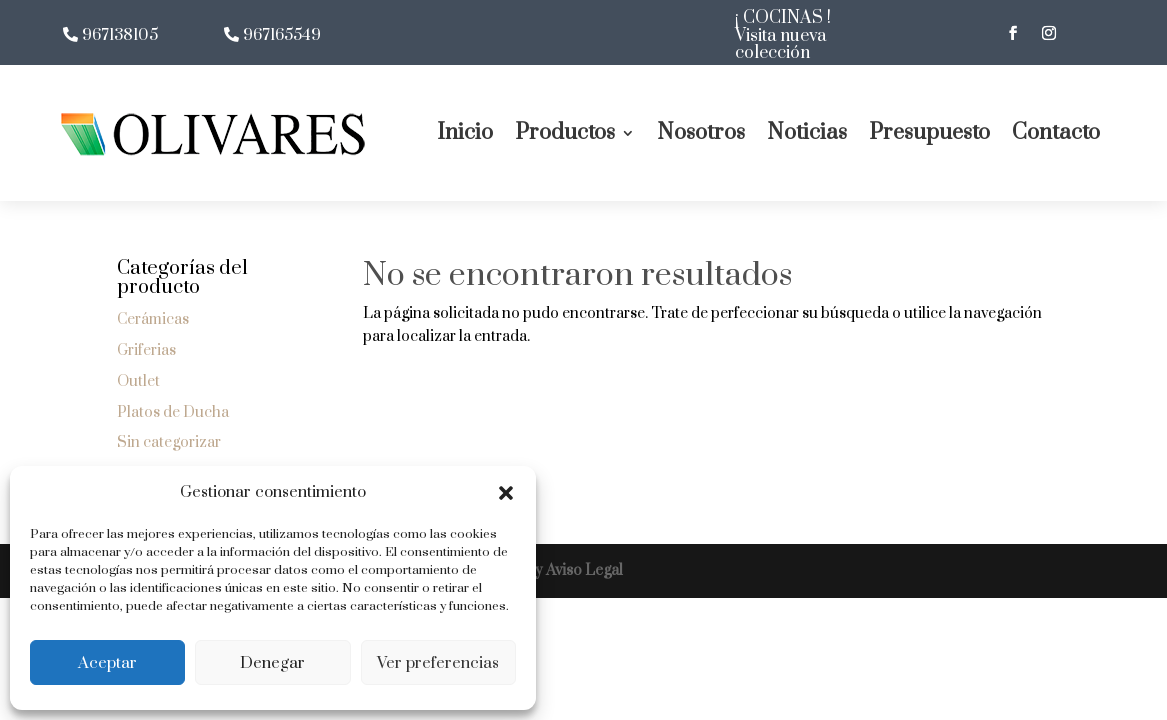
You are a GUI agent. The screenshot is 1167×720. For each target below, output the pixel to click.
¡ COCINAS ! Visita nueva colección (783, 35)
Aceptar (107, 663)
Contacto (1056, 132)
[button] (506, 493)
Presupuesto (929, 132)
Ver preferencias (438, 663)
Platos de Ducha (173, 412)
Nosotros (701, 132)
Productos (565, 132)
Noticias (807, 132)
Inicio (465, 132)
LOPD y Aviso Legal (555, 570)
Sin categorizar (169, 442)
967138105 (120, 35)
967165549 (282, 35)
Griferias (146, 350)
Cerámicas (153, 319)
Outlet (138, 381)
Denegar (272, 663)
